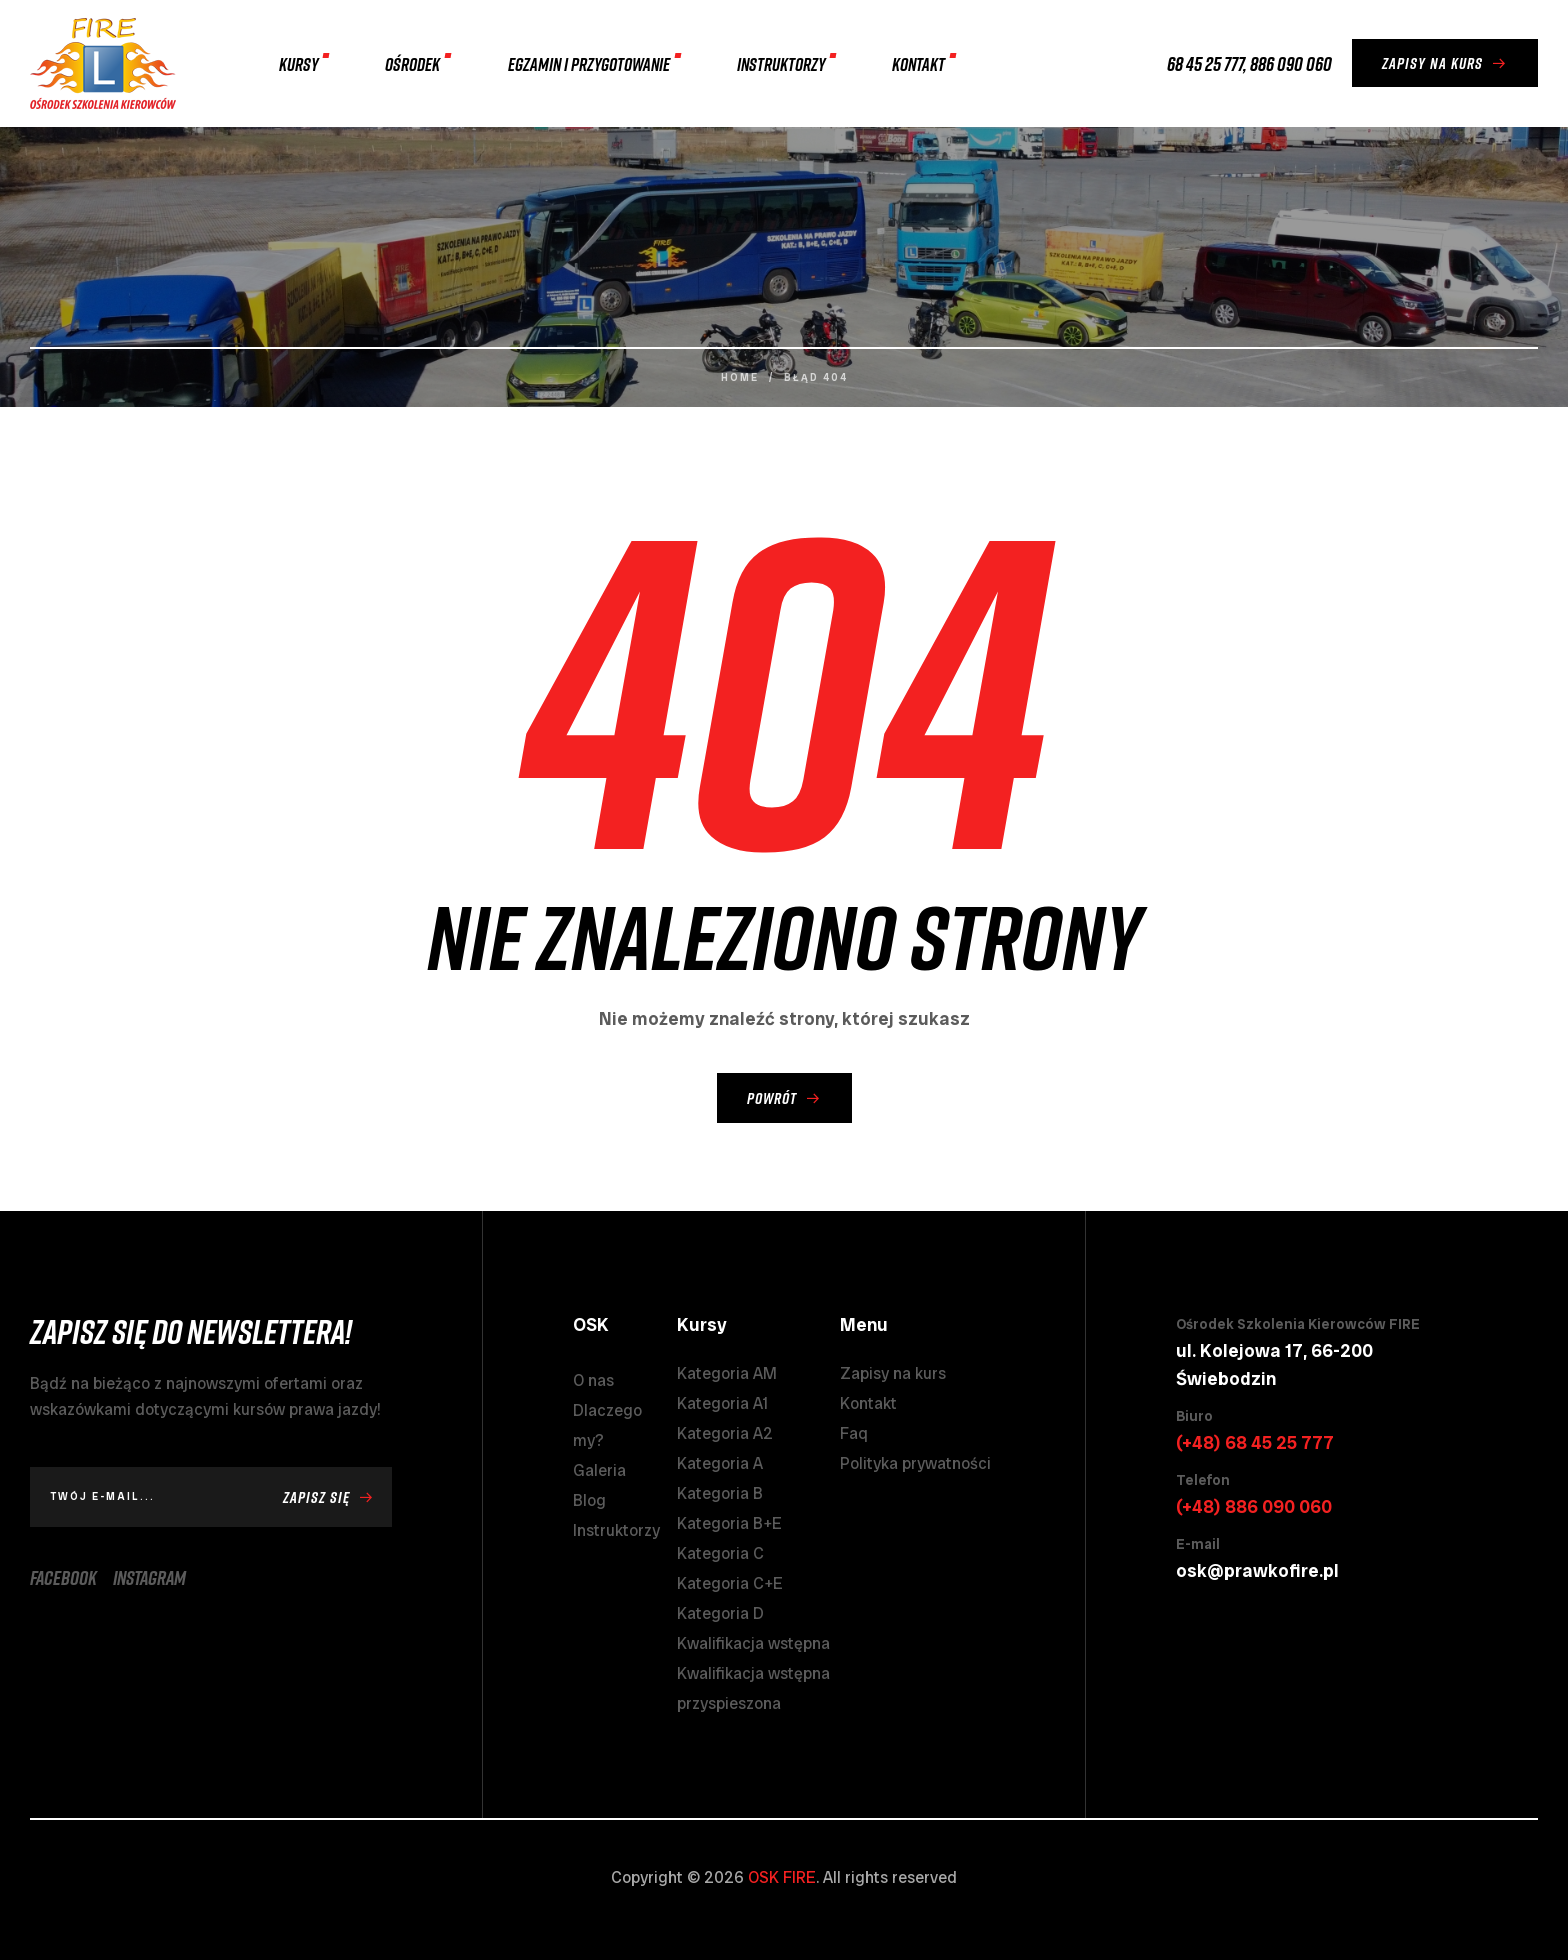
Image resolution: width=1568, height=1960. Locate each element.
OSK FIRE (782, 1877)
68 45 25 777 (1205, 63)
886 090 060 (1291, 63)
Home (740, 377)
